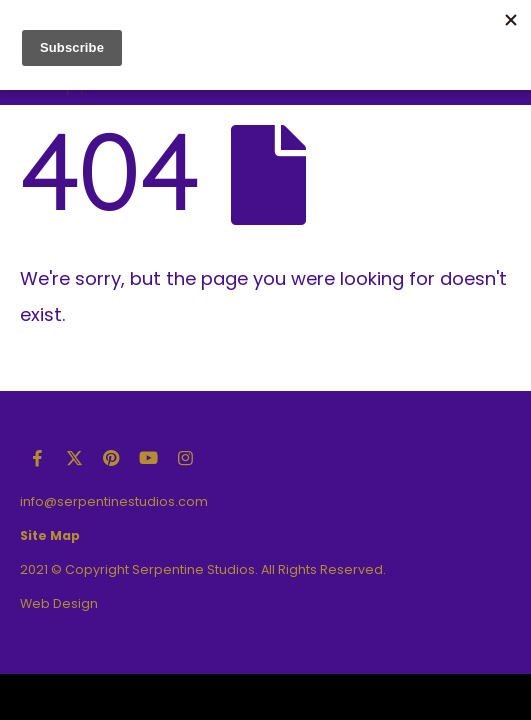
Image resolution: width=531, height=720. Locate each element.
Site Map (50, 535)
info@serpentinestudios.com (114, 501)
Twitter (74, 458)
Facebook (37, 458)
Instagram (185, 458)
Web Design (59, 603)
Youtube (148, 458)
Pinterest (111, 458)
